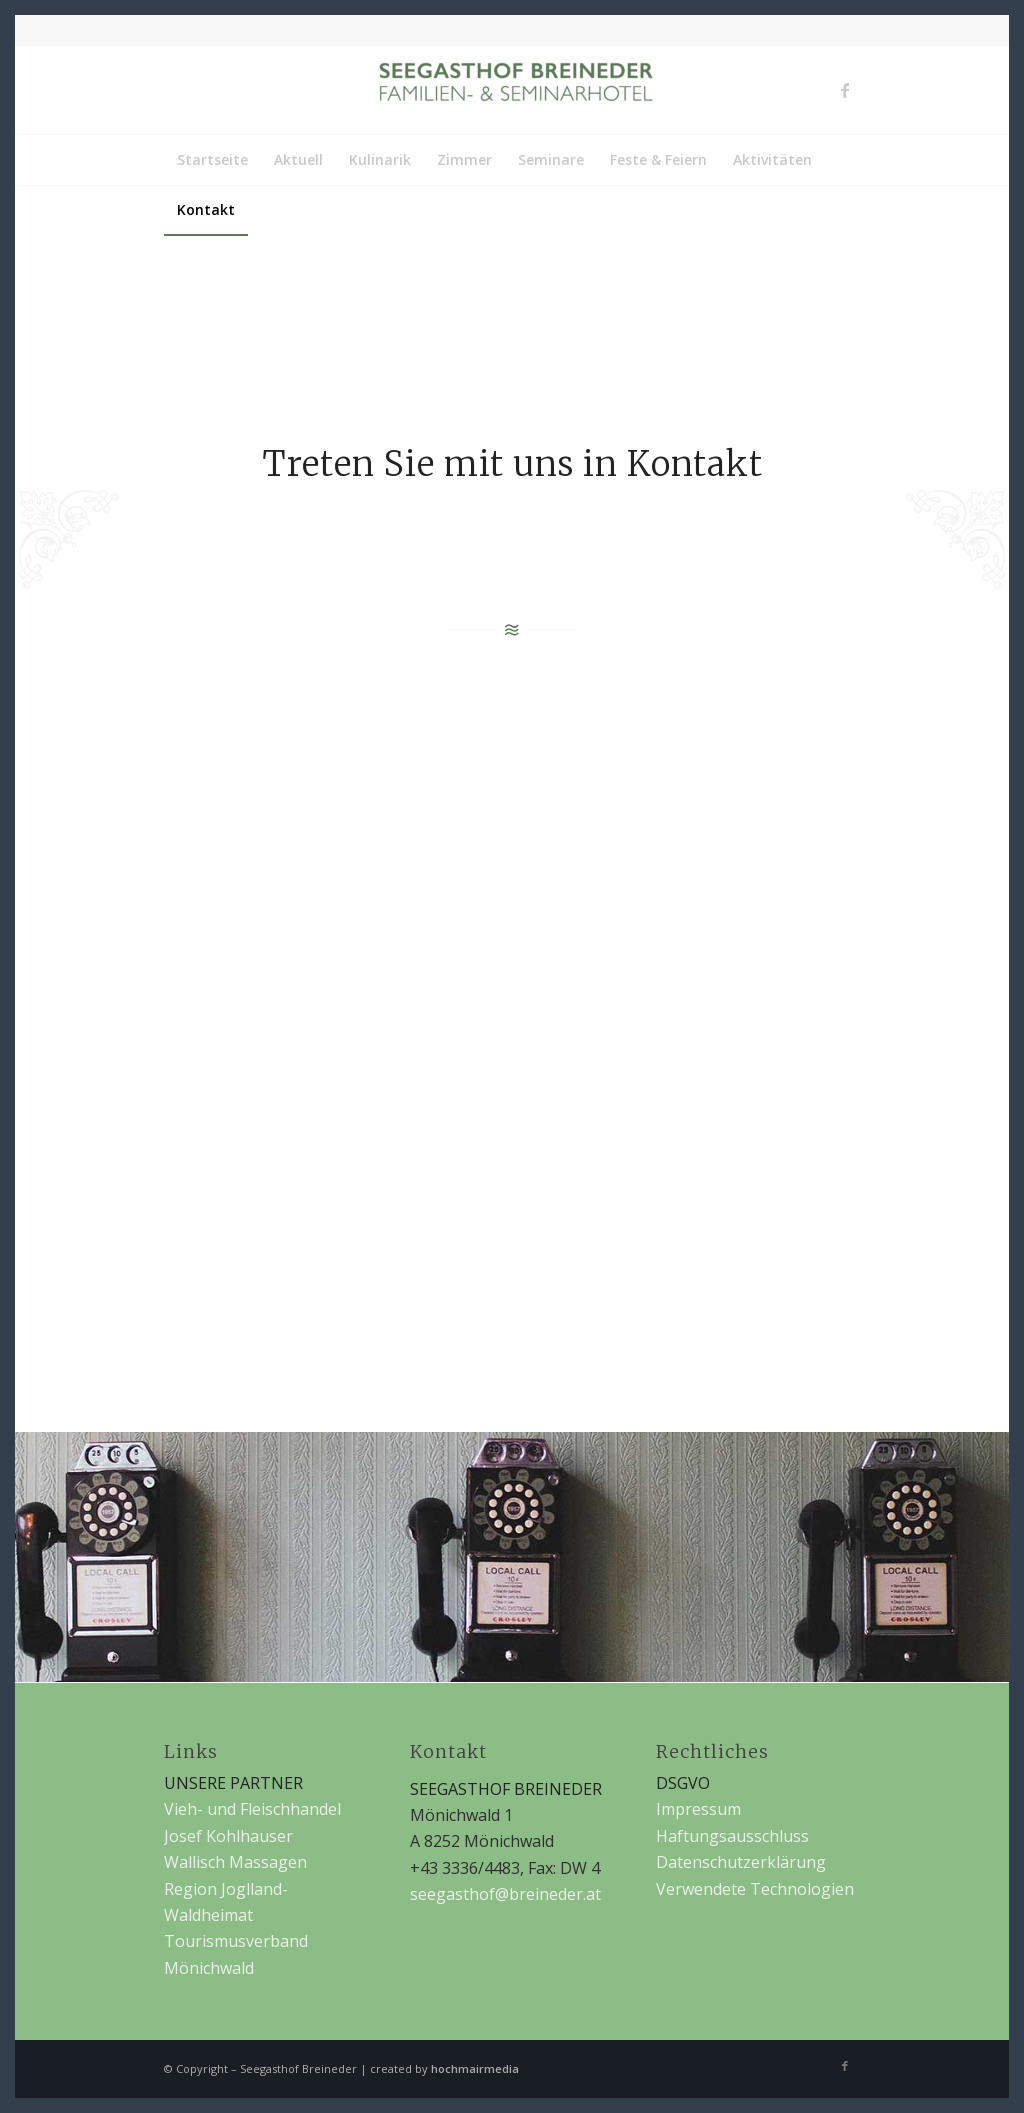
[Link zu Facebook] (845, 90)
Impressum (698, 1809)
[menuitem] (212, 160)
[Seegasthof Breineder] (512, 90)
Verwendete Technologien (755, 1889)
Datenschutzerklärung (741, 1862)
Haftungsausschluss (732, 1836)
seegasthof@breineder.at (505, 1894)
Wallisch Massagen (235, 1862)
